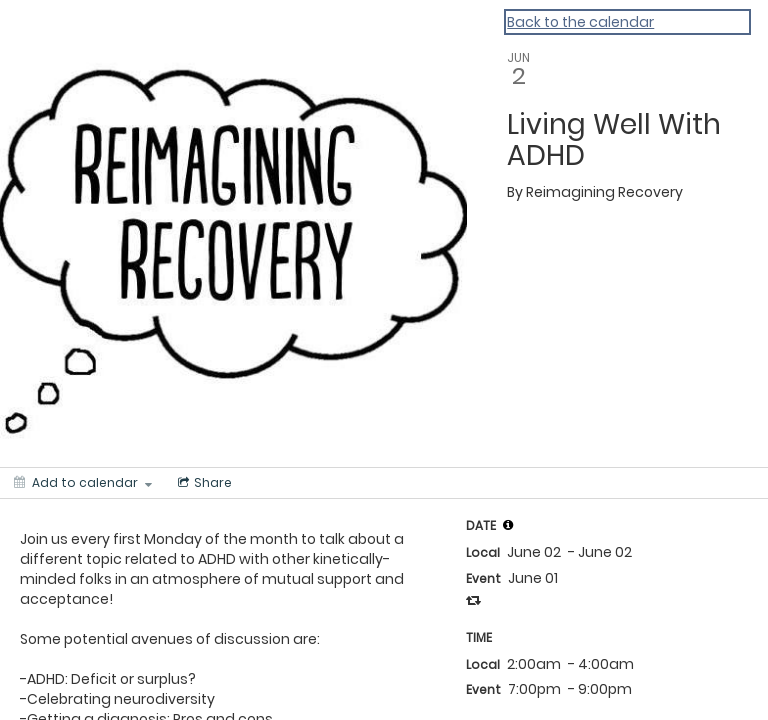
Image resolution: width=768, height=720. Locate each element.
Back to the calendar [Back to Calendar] (580, 22)
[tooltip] (508, 525)
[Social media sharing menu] (203, 483)
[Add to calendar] (83, 483)
